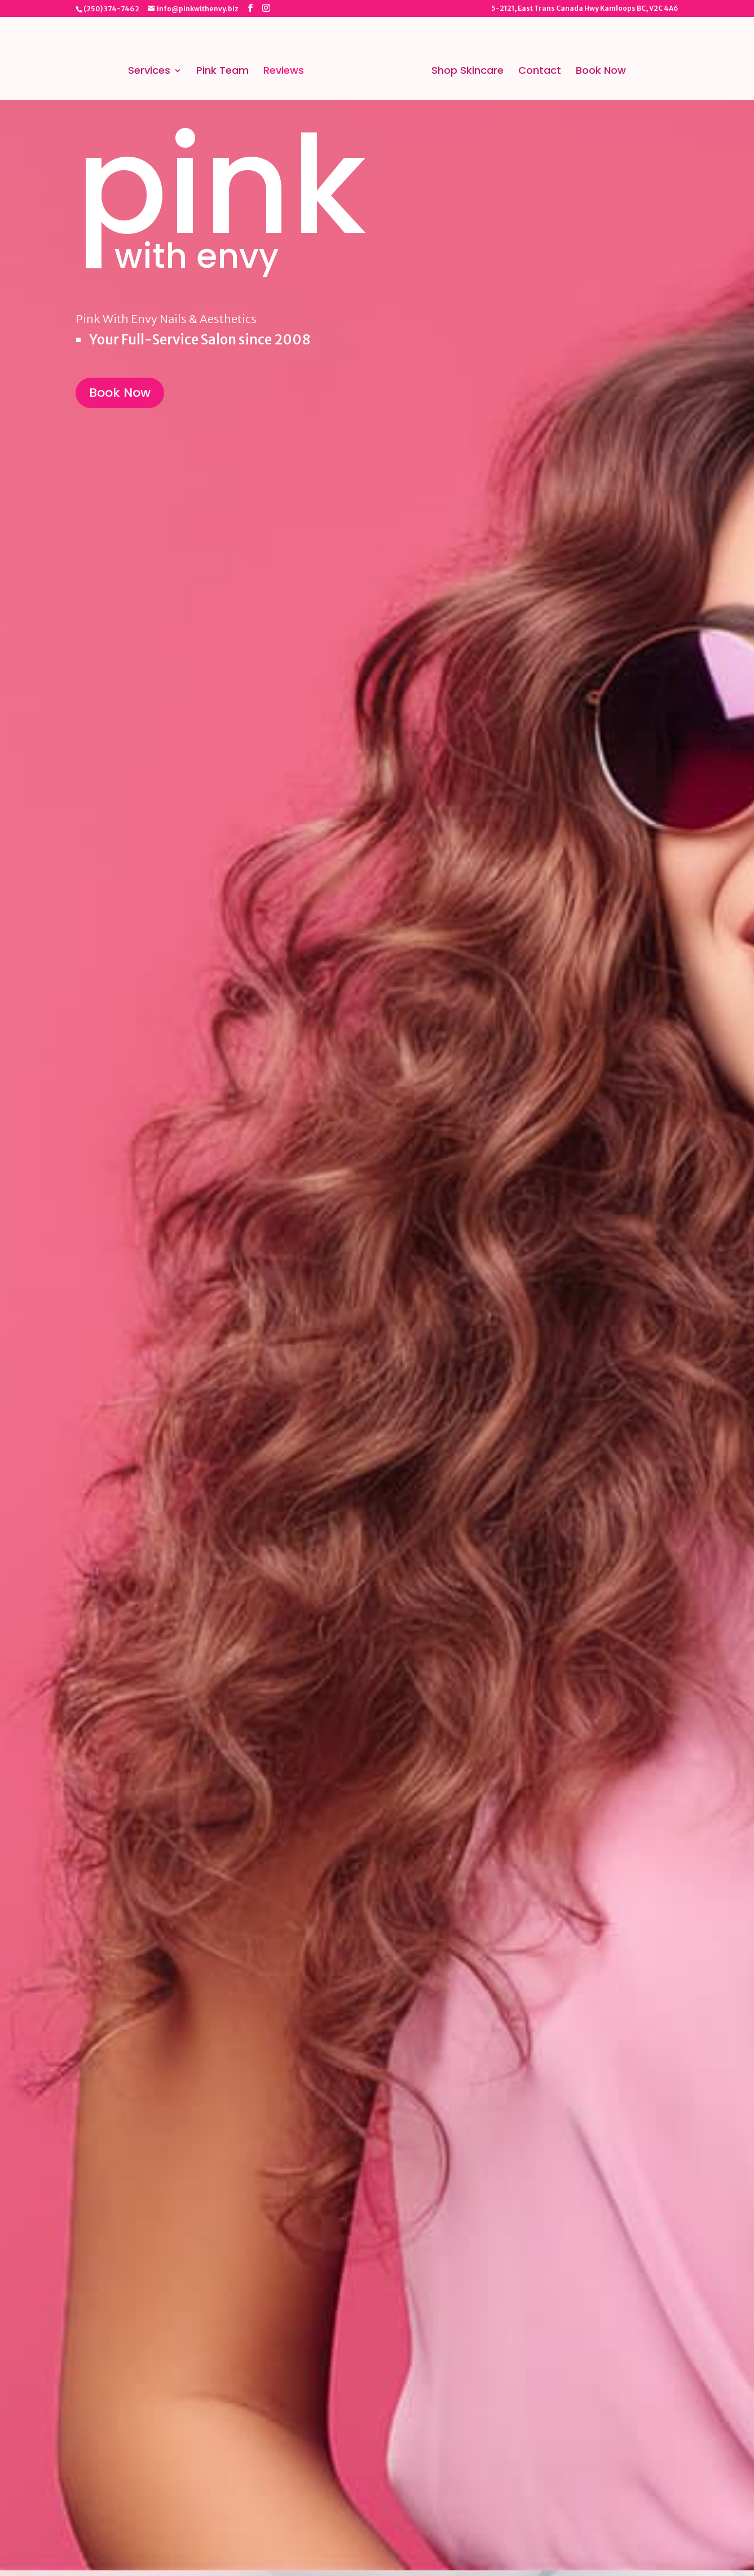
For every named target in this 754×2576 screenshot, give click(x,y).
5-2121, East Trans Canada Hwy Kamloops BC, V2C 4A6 (584, 8)
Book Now (601, 72)
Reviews (283, 72)
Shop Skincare (467, 72)
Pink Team (222, 72)
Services (149, 72)
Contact (539, 72)
